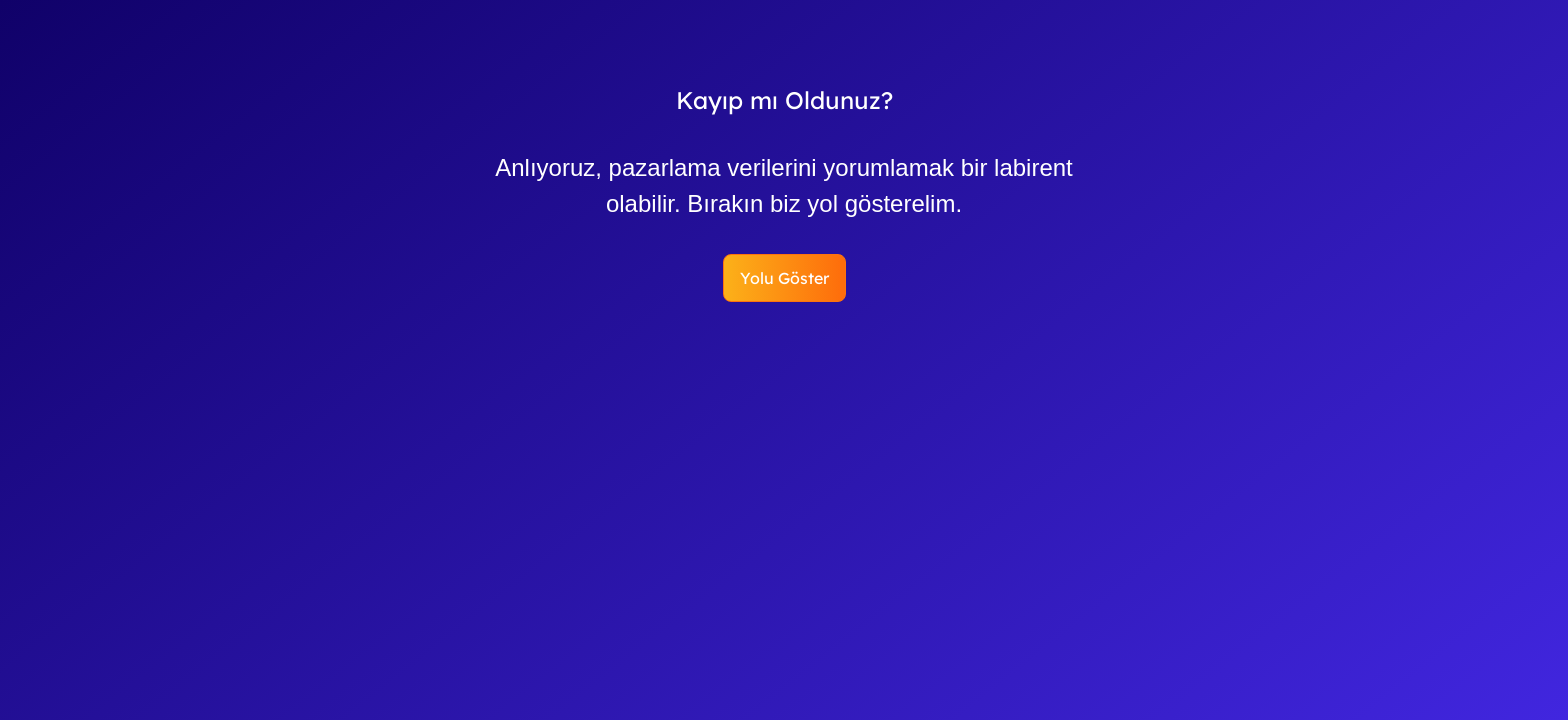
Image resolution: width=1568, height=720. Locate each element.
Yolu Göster (784, 278)
